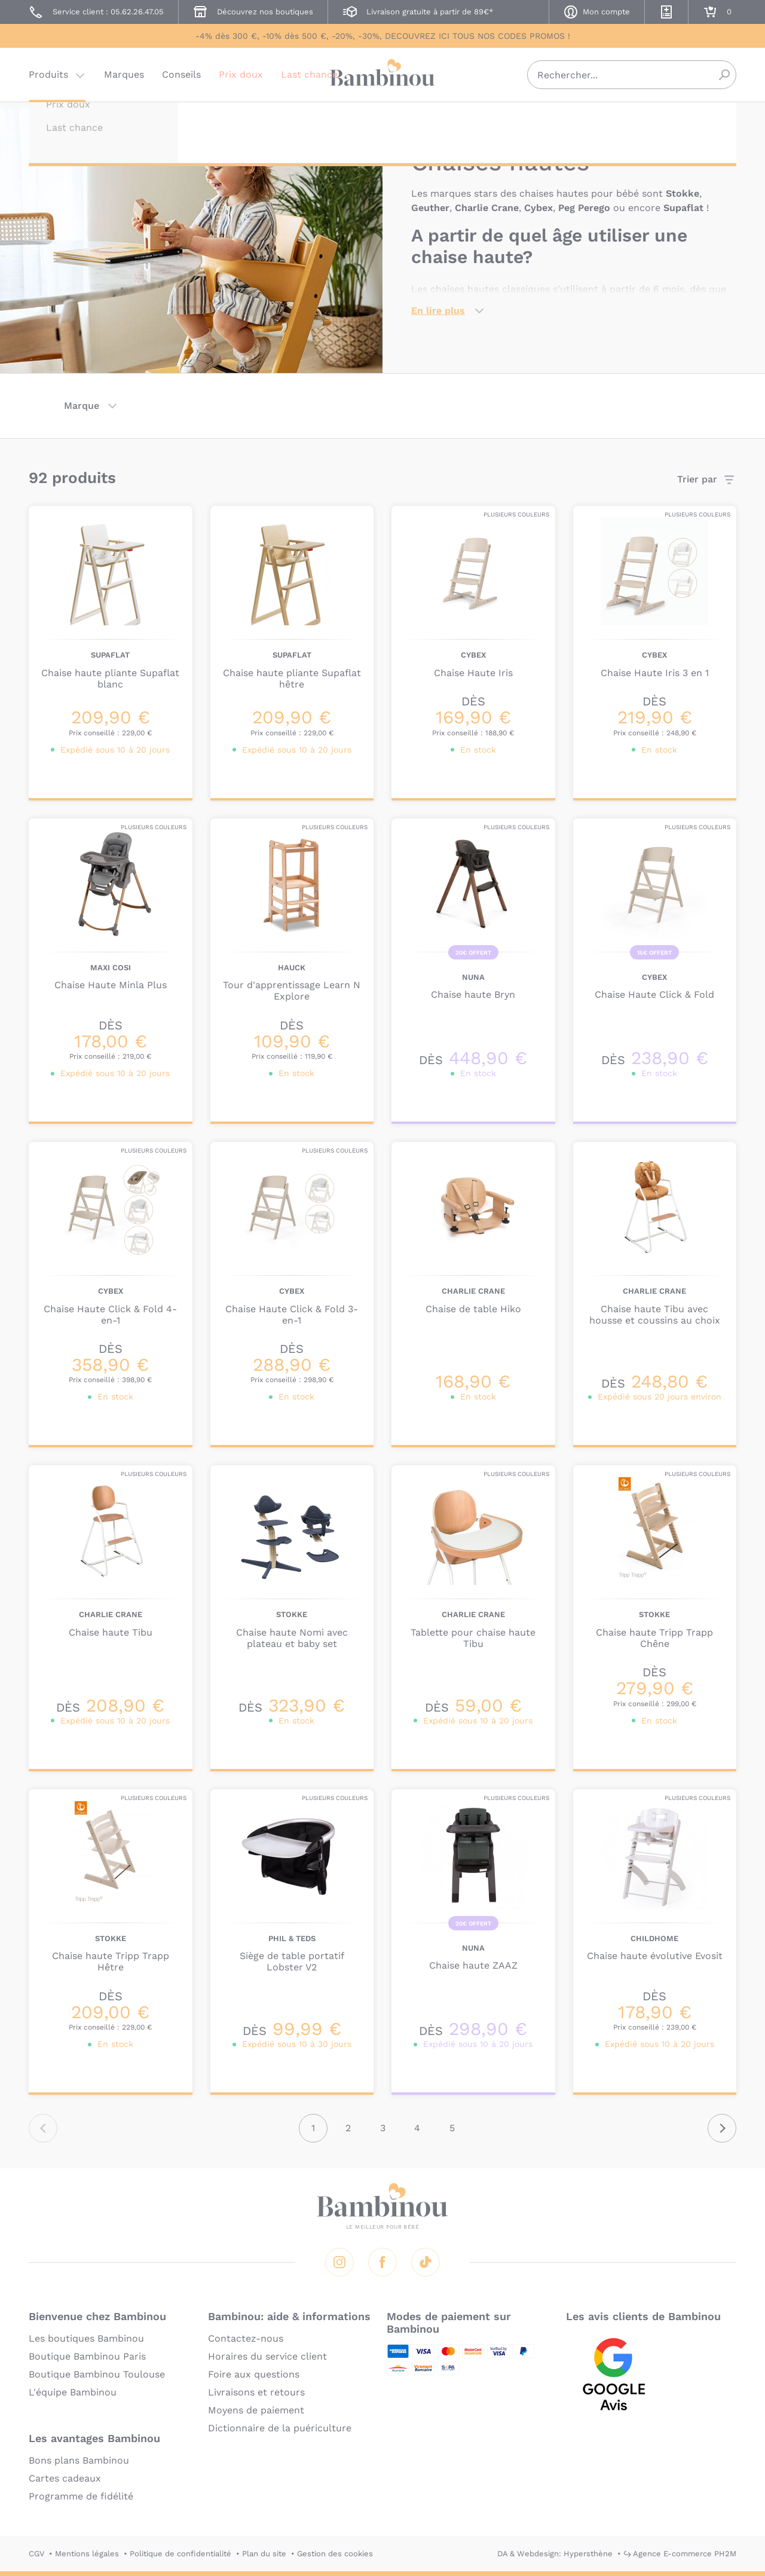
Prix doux (241, 80)
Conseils (181, 80)
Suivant (722, 2128)
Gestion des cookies (335, 2553)
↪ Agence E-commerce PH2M (679, 2553)
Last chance (309, 80)
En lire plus (438, 310)
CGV (36, 2553)
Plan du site (264, 2553)
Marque (81, 405)
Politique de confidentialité (180, 2553)
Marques (124, 80)
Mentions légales (87, 2553)
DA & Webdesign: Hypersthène (555, 2553)
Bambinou (382, 79)
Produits (48, 80)
